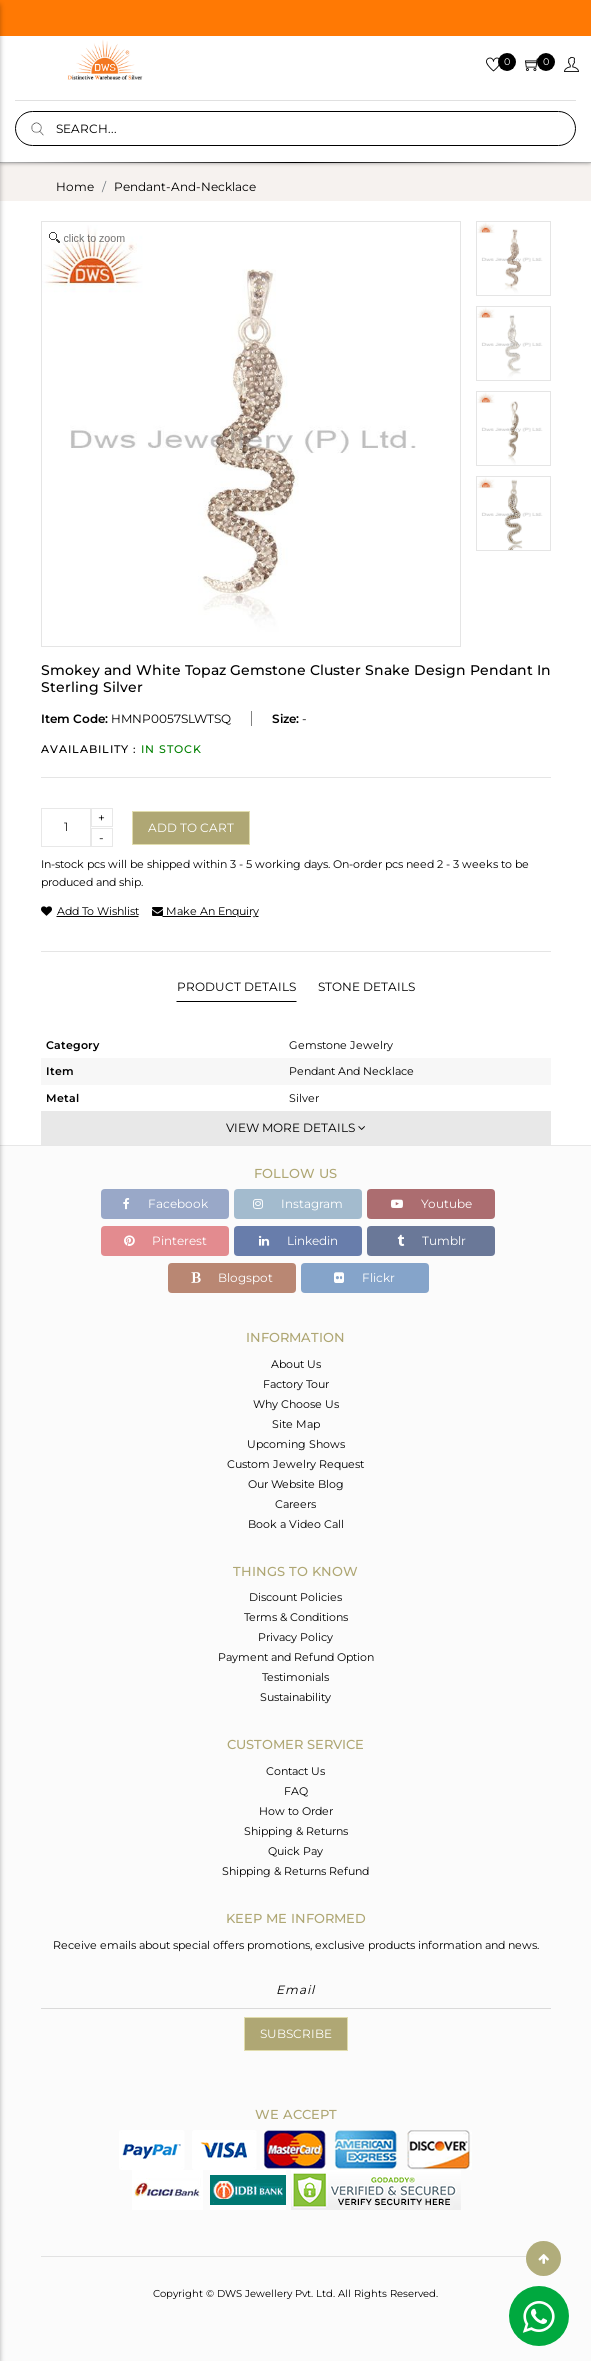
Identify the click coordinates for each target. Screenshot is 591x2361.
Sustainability (295, 1697)
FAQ (296, 1791)
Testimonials (295, 1677)
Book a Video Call (296, 1524)
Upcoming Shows (296, 1444)
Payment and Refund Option (296, 1657)
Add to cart (191, 827)
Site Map (296, 1424)
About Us (296, 1364)
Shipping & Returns (296, 1831)
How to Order (296, 1811)
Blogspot (232, 1277)
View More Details (296, 1127)
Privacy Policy (295, 1637)
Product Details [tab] (236, 986)
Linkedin (298, 1240)
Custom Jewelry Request (295, 1464)
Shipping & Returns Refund (295, 1871)
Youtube (431, 1203)
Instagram (298, 1203)
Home (75, 186)
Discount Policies (295, 1597)
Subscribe (296, 2033)
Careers (295, 1504)
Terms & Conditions (296, 1617)
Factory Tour (296, 1384)
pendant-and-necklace (185, 186)
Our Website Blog (296, 1484)
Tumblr (431, 1240)
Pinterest (165, 1240)
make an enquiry (205, 911)
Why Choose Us (296, 1404)
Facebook (165, 1203)
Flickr (364, 1277)
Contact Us (295, 1771)
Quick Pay (295, 1851)
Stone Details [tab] (366, 986)
